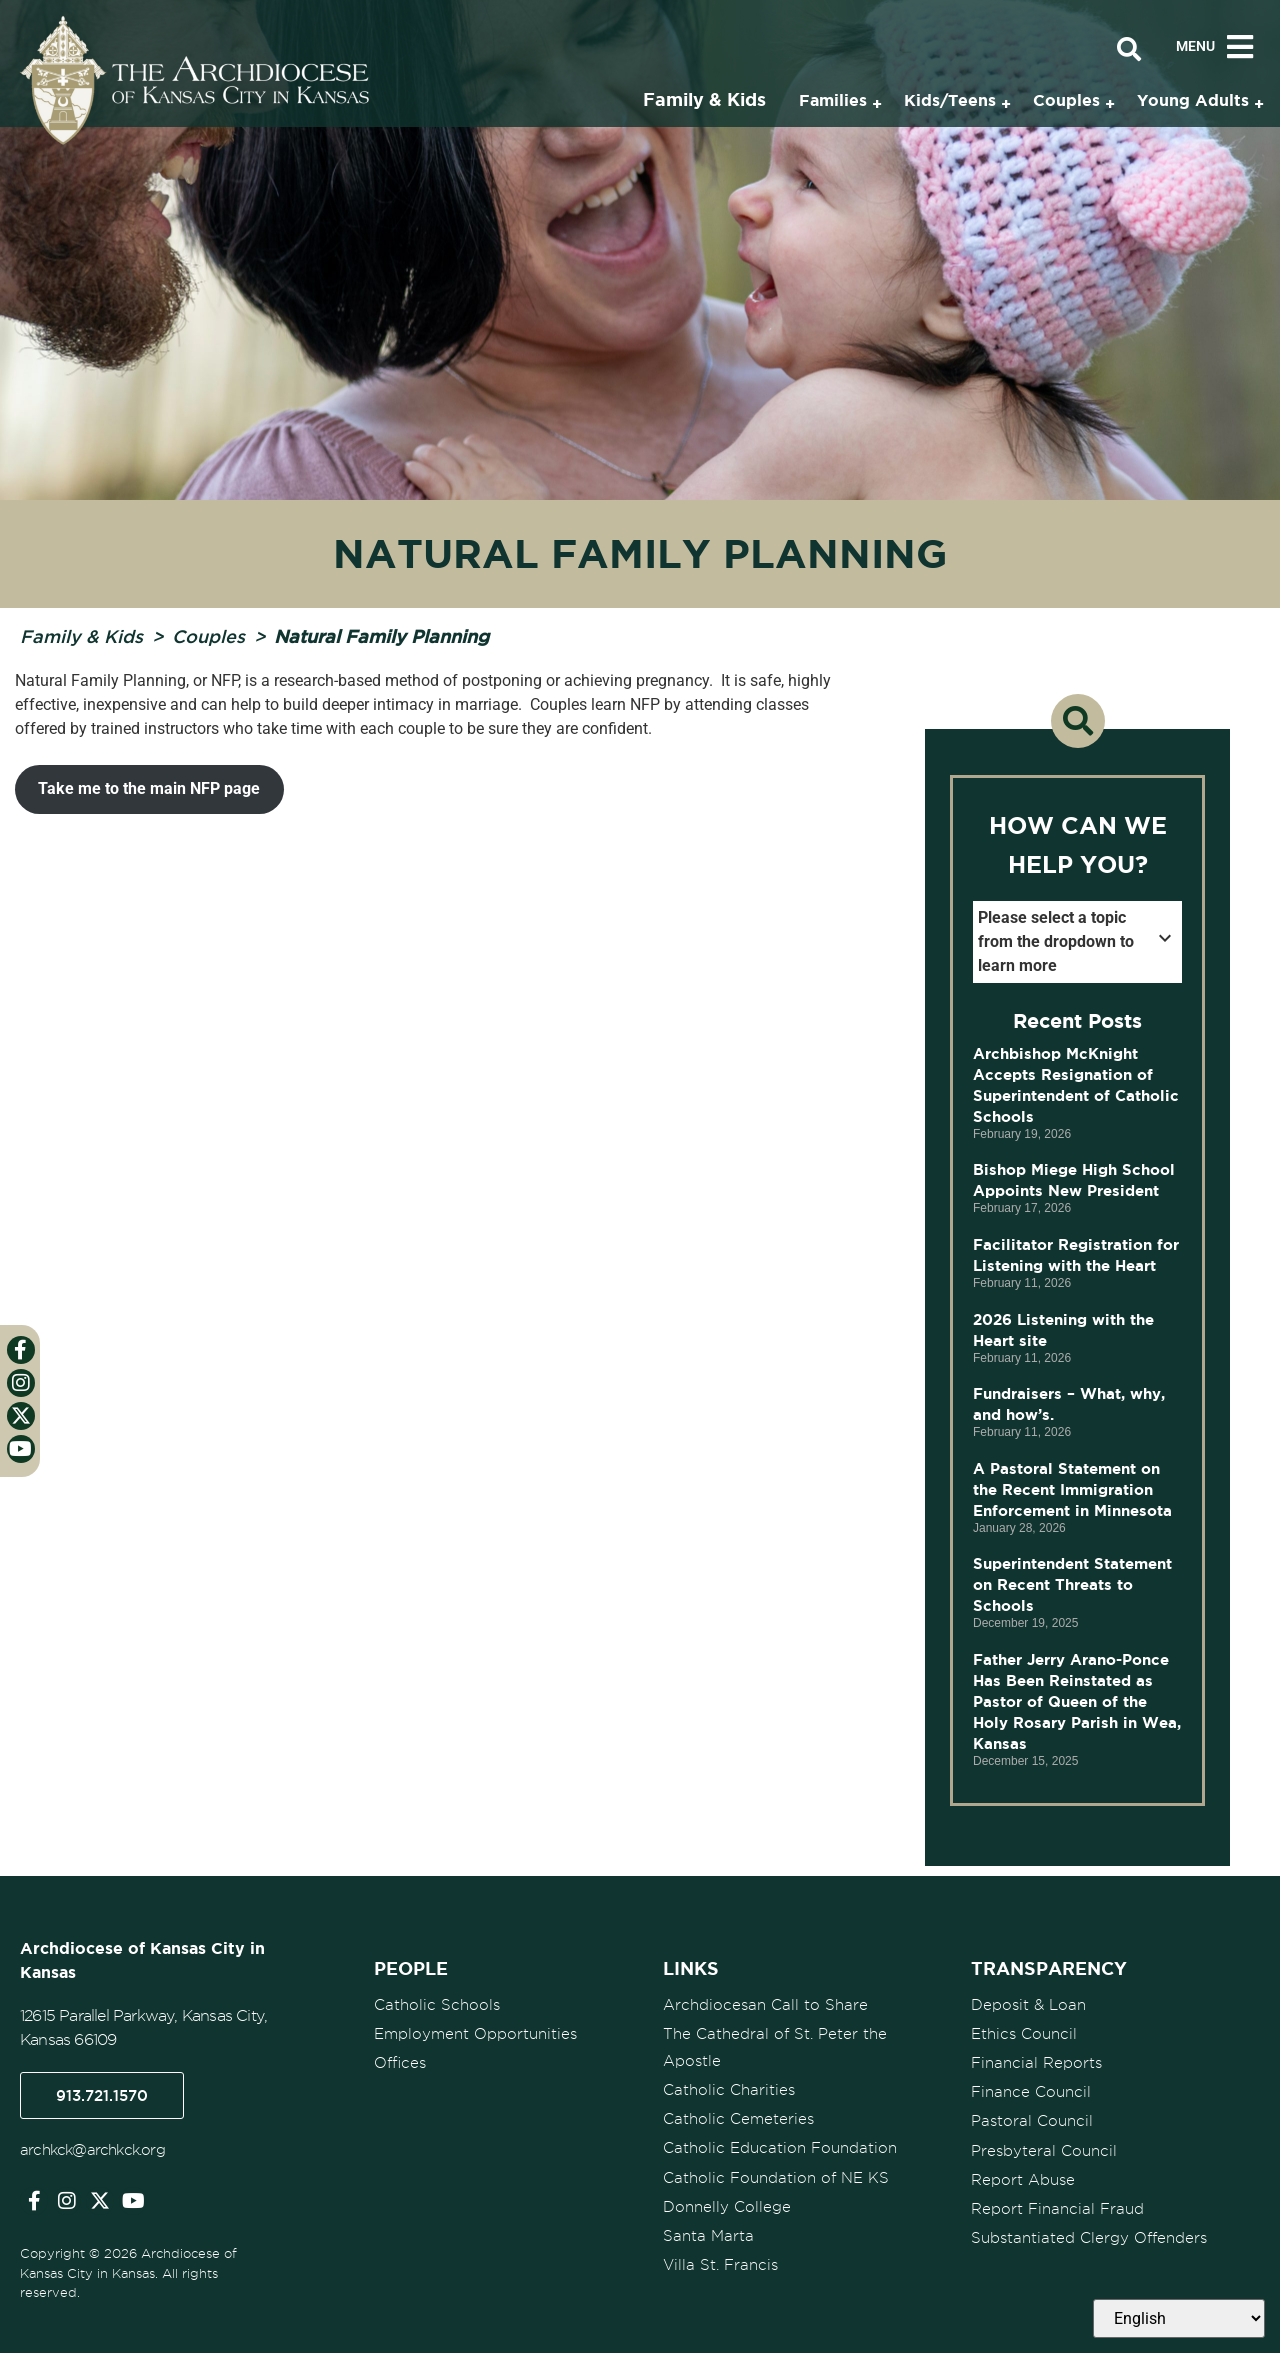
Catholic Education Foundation (780, 2148)
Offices (400, 2063)
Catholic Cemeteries (738, 2119)
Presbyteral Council (1044, 2150)
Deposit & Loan (1028, 2005)
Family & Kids (81, 636)
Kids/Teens (950, 100)
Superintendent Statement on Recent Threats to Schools (1072, 1584)
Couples (208, 636)
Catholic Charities (729, 2090)
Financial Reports (1036, 2063)
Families (833, 100)
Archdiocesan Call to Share (765, 2005)
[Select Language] (1179, 2318)
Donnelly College (727, 2206)
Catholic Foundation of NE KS (776, 2177)
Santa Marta (708, 2235)
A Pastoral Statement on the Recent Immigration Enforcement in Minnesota (1075, 1489)
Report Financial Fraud (1057, 2208)
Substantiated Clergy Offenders (1089, 2237)
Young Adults (1193, 100)
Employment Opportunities (475, 2034)
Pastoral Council (1032, 2121)
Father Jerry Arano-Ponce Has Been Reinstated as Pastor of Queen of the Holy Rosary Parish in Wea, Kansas (1077, 1701)
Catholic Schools (437, 2005)
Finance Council (1031, 2092)
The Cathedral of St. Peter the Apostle (775, 2047)
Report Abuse (1023, 2179)
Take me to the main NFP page (149, 788)
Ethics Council (1024, 2034)
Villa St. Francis (720, 2264)
